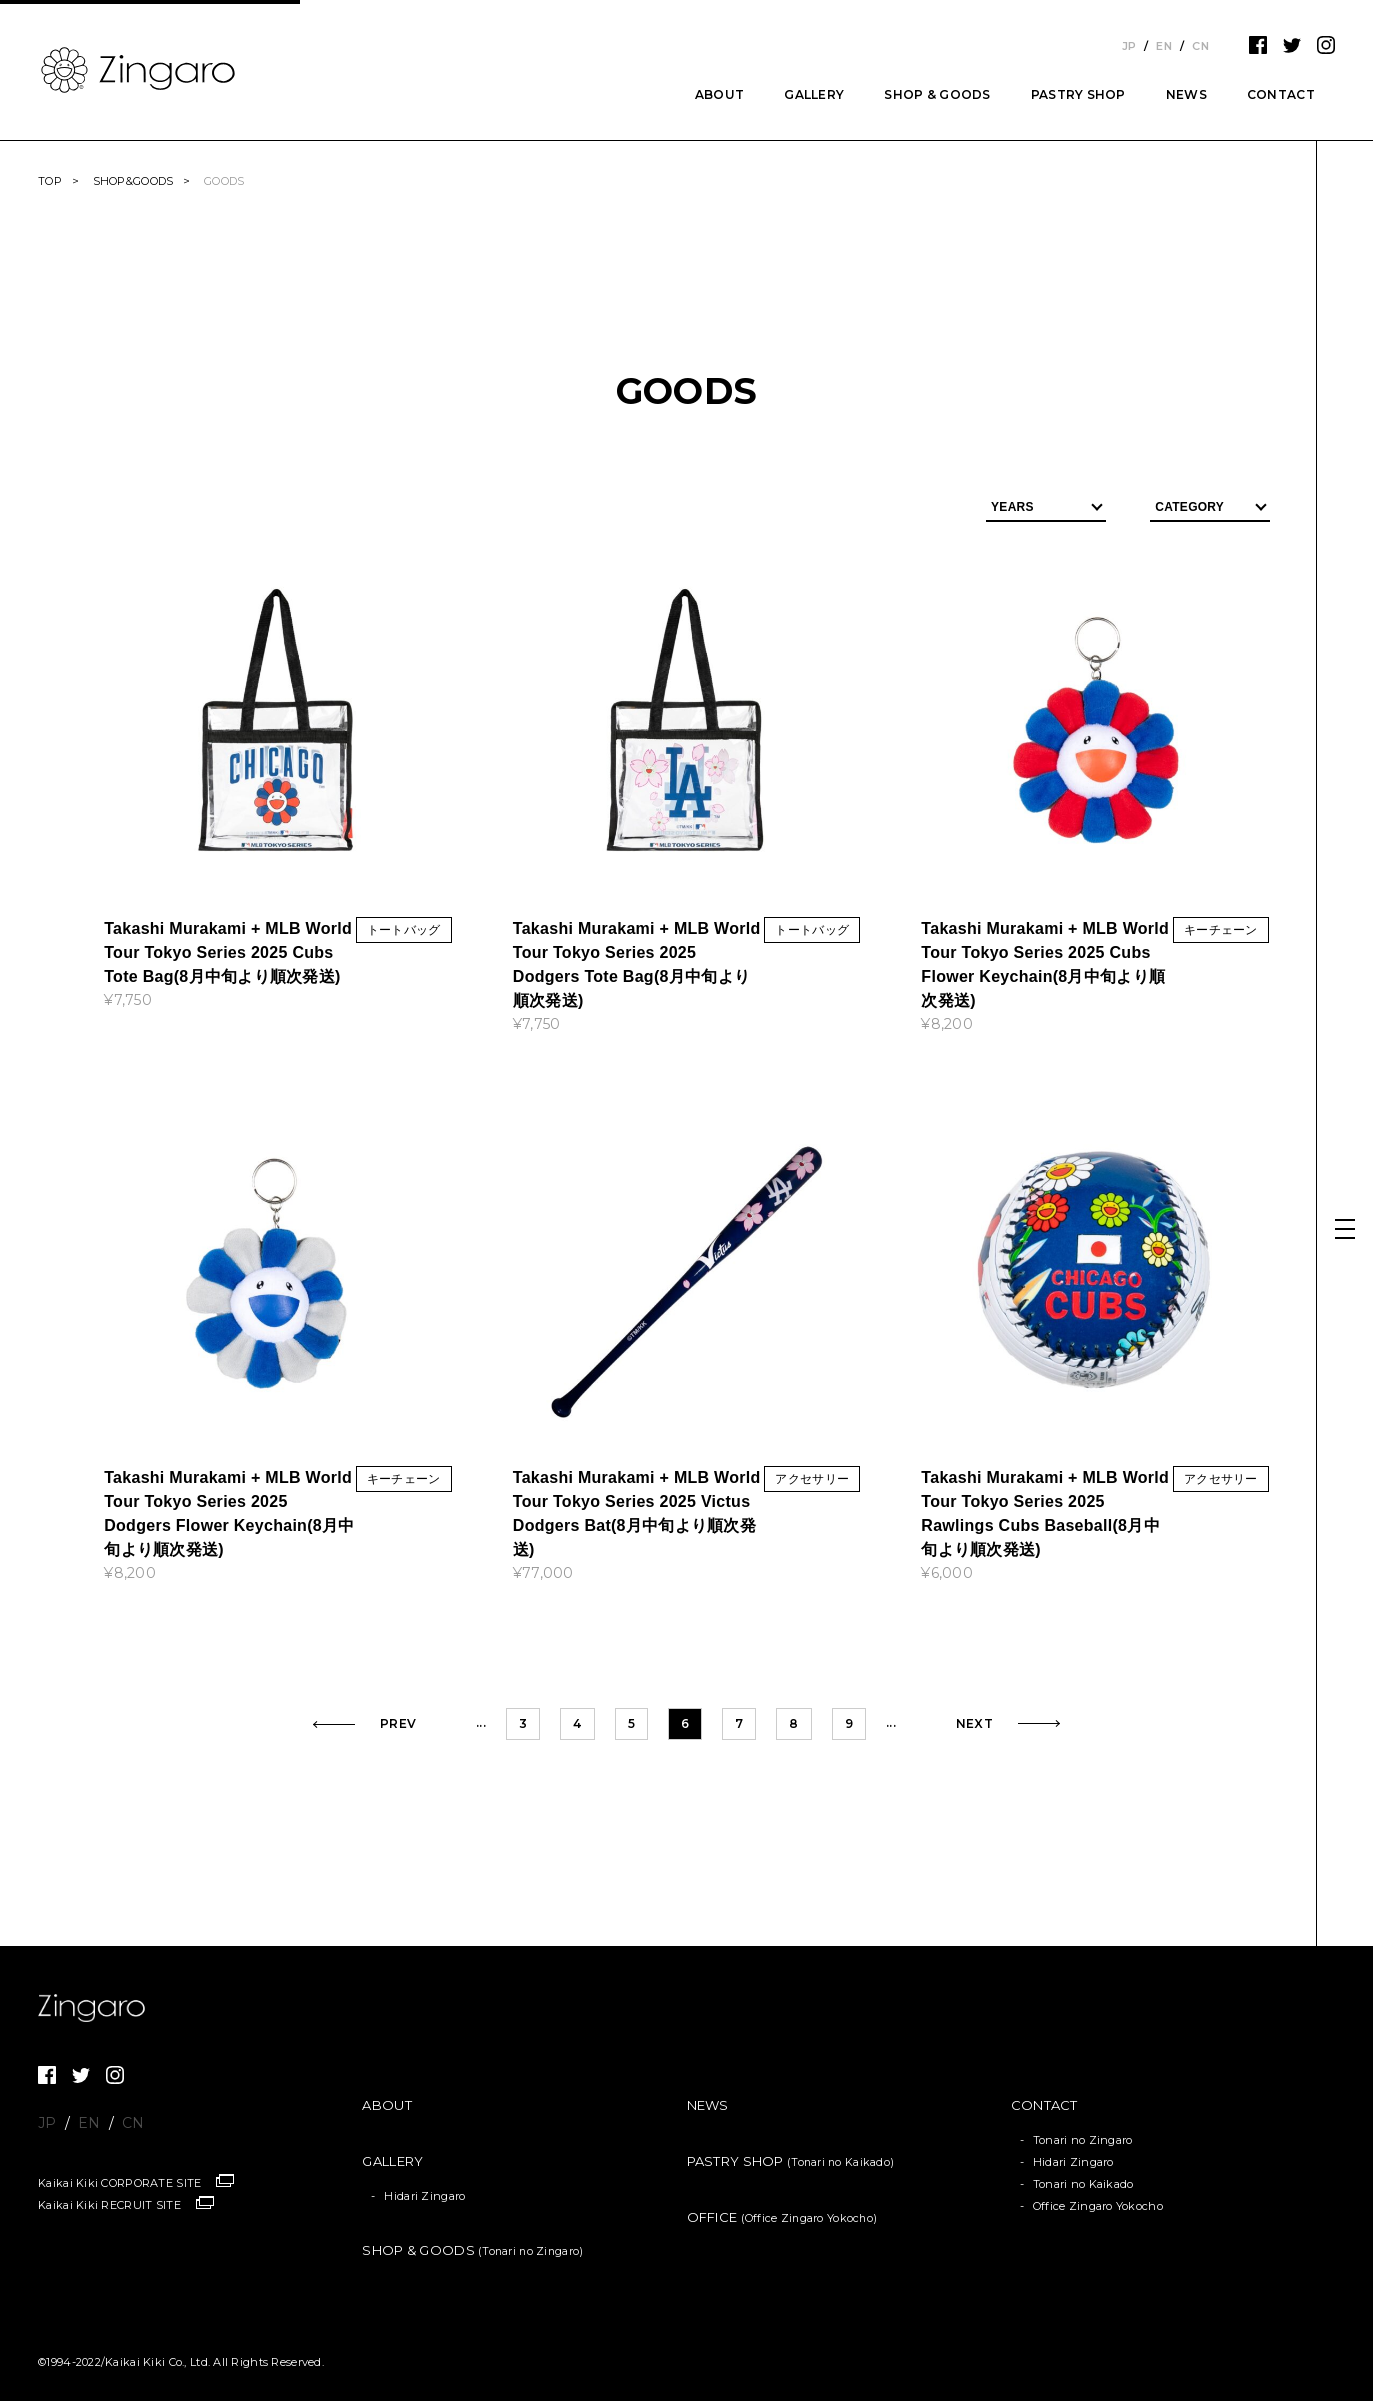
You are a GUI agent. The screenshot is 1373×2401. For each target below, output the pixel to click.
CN (1200, 46)
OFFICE (782, 2217)
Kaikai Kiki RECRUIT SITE (109, 2205)
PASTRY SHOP (1078, 95)
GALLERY (814, 95)
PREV (398, 1723)
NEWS (1186, 95)
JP (1129, 46)
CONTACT (1281, 95)
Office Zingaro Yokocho (1098, 2206)
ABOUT (719, 95)
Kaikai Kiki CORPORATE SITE (119, 2183)
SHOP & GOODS (937, 95)
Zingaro (98, 2008)
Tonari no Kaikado (1083, 2184)
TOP (50, 181)
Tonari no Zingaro (1083, 2140)
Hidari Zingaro (424, 2196)
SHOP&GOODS (133, 181)
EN (1164, 46)
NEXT (974, 1723)
